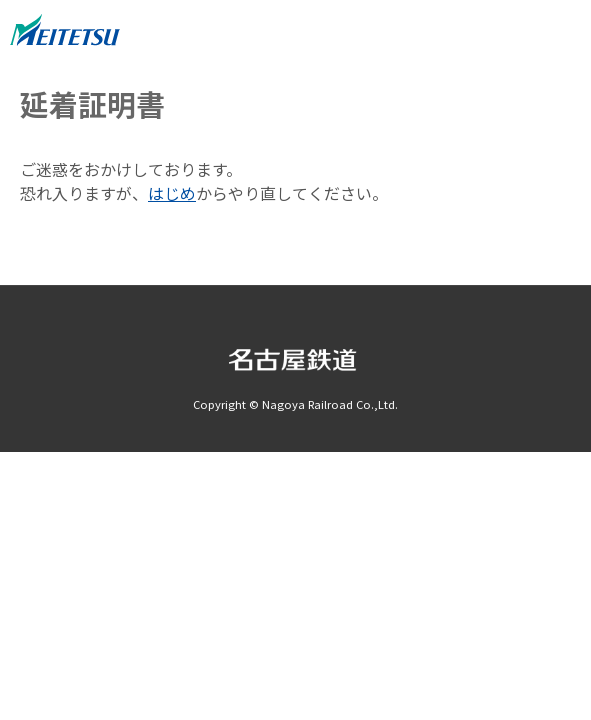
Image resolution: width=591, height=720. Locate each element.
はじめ (172, 193)
